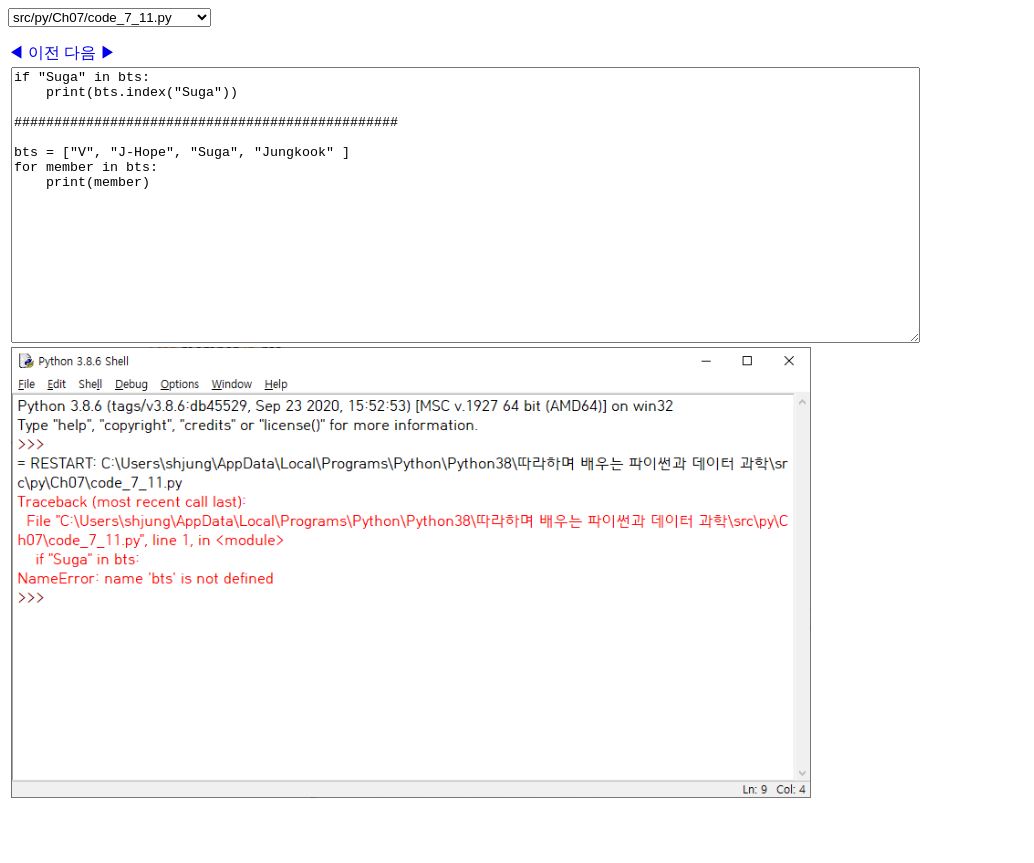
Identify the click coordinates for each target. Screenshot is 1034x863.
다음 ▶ (90, 52)
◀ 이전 (36, 52)
